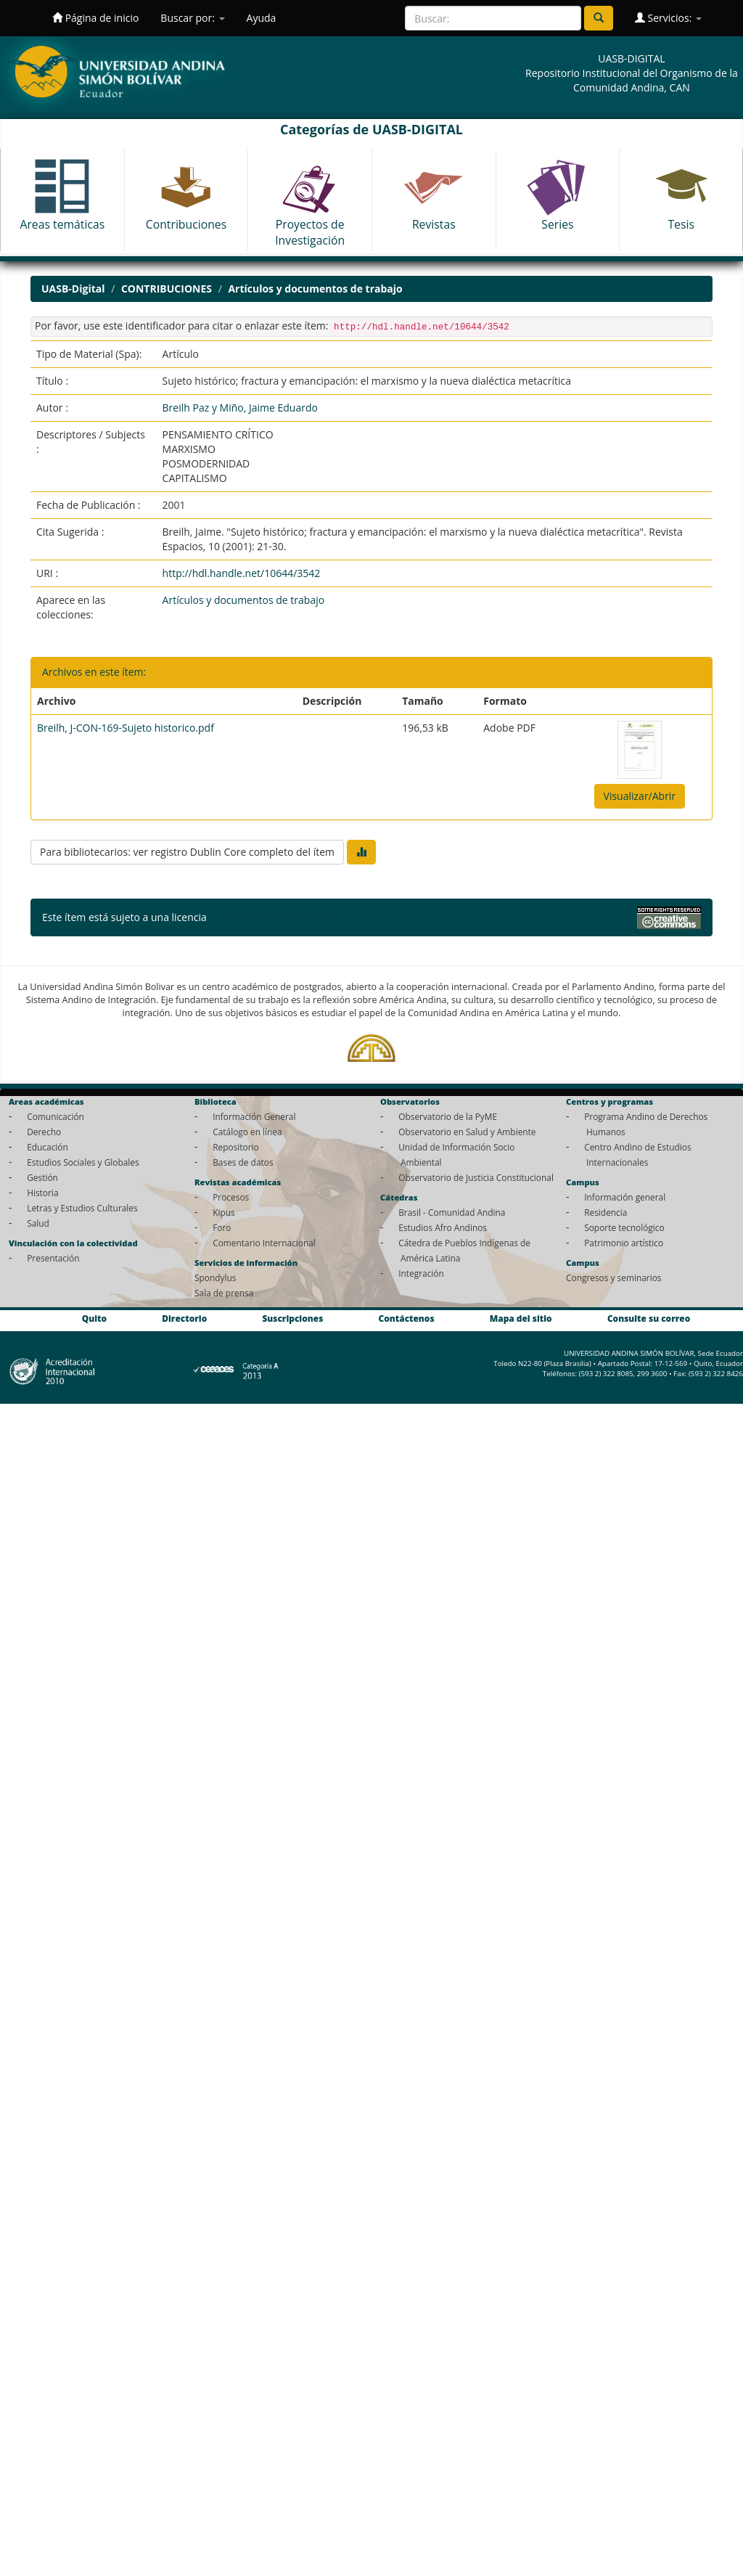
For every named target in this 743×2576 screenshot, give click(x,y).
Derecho (44, 1131)
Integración (421, 1273)
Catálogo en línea (247, 1131)
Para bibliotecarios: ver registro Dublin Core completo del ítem (187, 852)
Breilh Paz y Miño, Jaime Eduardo (240, 407)
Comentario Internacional (264, 1242)
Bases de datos (243, 1162)
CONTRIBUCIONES (166, 288)
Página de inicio (95, 18)
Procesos (231, 1197)
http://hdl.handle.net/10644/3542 (242, 573)
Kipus (224, 1212)
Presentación (53, 1258)
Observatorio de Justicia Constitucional (476, 1177)
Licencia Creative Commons (274, 917)
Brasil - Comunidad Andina (451, 1212)
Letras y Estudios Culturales (82, 1208)
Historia (42, 1192)
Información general (624, 1197)
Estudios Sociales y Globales (83, 1162)
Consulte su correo (648, 1318)
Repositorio (236, 1147)
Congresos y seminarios (613, 1277)
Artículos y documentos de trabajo (315, 288)
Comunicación (55, 1116)
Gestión (42, 1177)
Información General (254, 1116)
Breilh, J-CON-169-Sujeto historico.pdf (125, 728)
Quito (94, 1318)
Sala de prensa (223, 1293)
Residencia (605, 1212)
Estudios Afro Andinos (442, 1227)
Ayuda (261, 18)
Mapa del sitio (521, 1318)
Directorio (184, 1318)
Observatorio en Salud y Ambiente (466, 1131)
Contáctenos (407, 1318)
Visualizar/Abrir (640, 796)
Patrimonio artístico (623, 1242)
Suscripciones (292, 1318)
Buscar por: (192, 18)
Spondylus (215, 1277)
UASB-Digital (73, 288)
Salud (38, 1223)
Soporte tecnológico (624, 1227)
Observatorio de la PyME (447, 1116)
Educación (47, 1147)
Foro (222, 1227)
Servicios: (668, 18)
